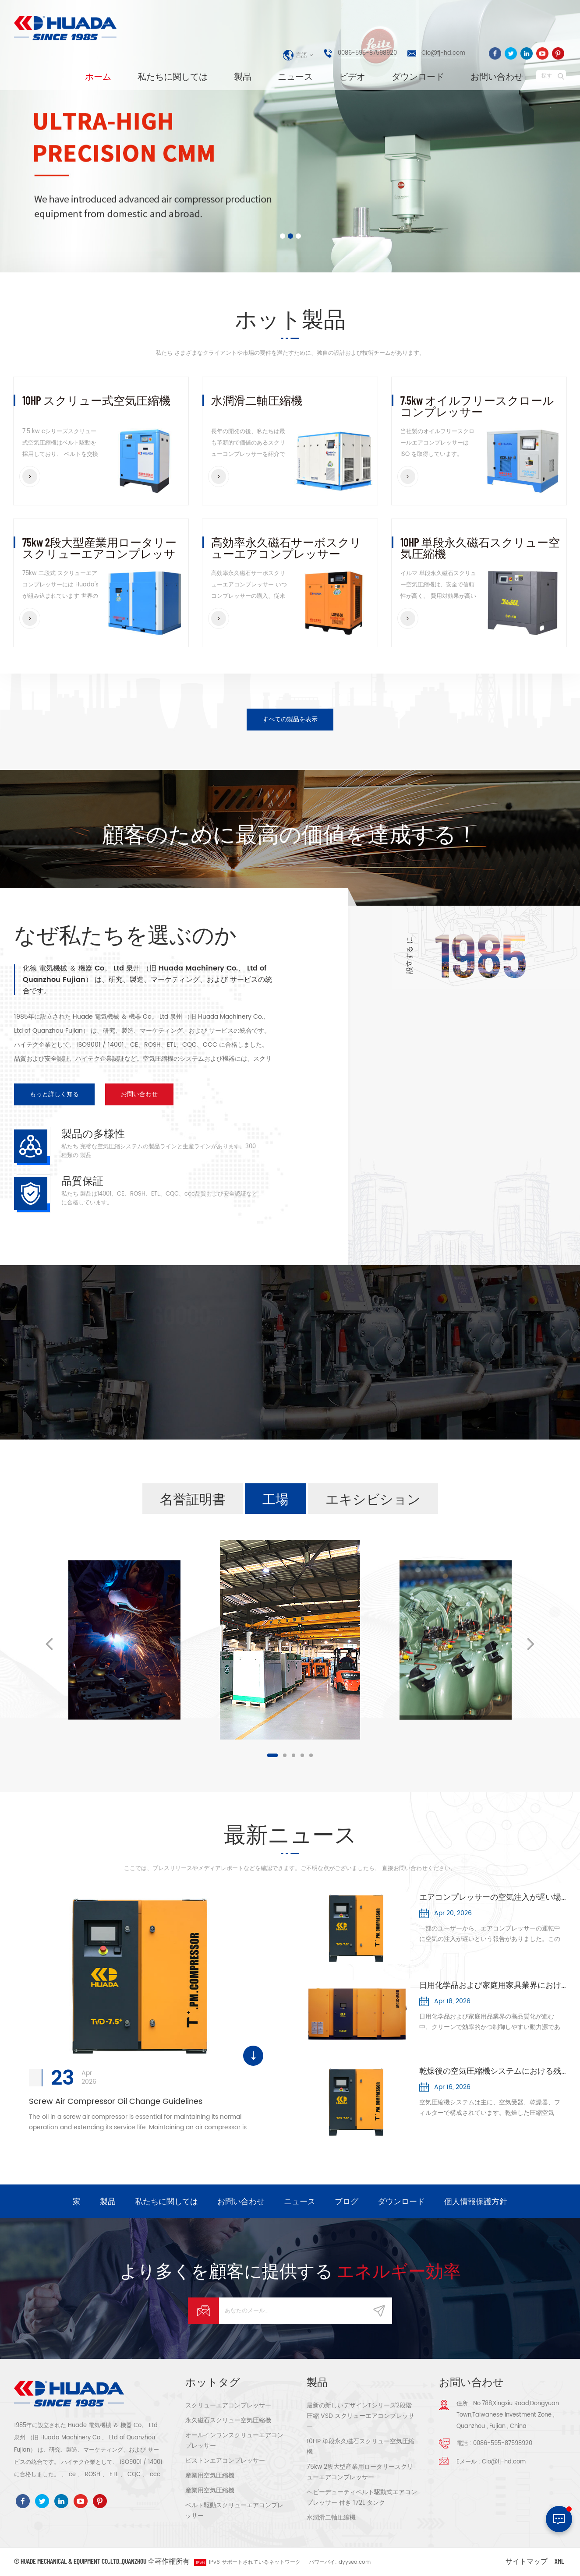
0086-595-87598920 (367, 53)
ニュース (295, 76)
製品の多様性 (93, 1133)
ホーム (98, 76)
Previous (49, 1643)
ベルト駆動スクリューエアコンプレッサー (234, 2510)
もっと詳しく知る (54, 1094)
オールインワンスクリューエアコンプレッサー (234, 2440)
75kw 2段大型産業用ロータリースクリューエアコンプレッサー (99, 547)
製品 (242, 76)
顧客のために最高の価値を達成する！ (290, 833)
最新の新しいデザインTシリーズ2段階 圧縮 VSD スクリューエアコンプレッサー (360, 2415)
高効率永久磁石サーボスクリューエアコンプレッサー (286, 547)
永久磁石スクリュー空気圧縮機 (228, 2420)
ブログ (346, 2201)
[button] (41, 138)
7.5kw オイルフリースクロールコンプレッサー (477, 406)
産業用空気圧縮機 (209, 2475)
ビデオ (352, 76)
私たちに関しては (173, 76)
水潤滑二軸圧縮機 (256, 401)
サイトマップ (527, 2561)
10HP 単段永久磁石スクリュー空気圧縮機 (480, 547)
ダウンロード (418, 76)
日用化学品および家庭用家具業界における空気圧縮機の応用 (492, 1985)
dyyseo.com (355, 2562)
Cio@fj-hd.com (443, 53)
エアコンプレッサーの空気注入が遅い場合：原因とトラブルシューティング (492, 1897)
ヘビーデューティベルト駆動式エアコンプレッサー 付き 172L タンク (362, 2497)
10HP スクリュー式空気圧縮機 (96, 401)
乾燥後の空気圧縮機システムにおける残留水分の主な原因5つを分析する (492, 2071)
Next (530, 1643)
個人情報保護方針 (475, 2201)
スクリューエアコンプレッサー (228, 2405)
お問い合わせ (496, 76)
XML (559, 2561)
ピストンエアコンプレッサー (225, 2461)
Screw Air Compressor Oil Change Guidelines (115, 2101)
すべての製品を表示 (290, 719)
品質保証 (82, 1180)
